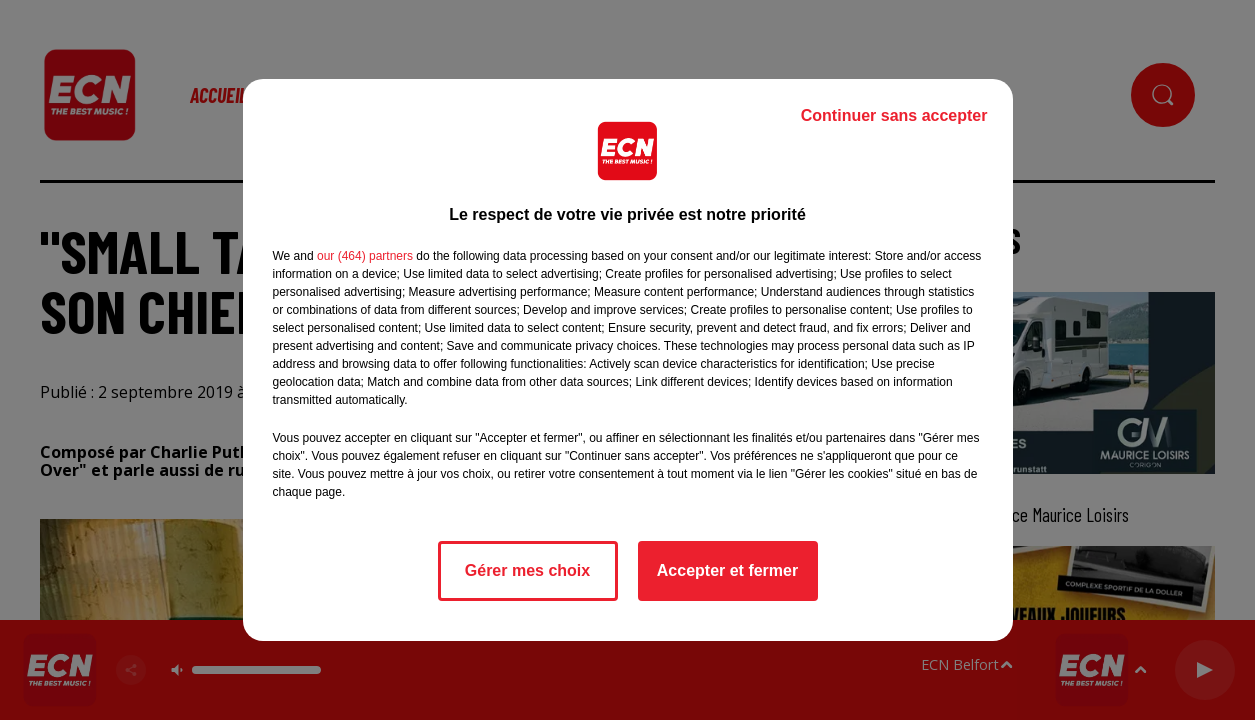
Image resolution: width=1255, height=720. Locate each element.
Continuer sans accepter (894, 115)
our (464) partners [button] (365, 256)
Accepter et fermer (727, 570)
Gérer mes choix (527, 570)
